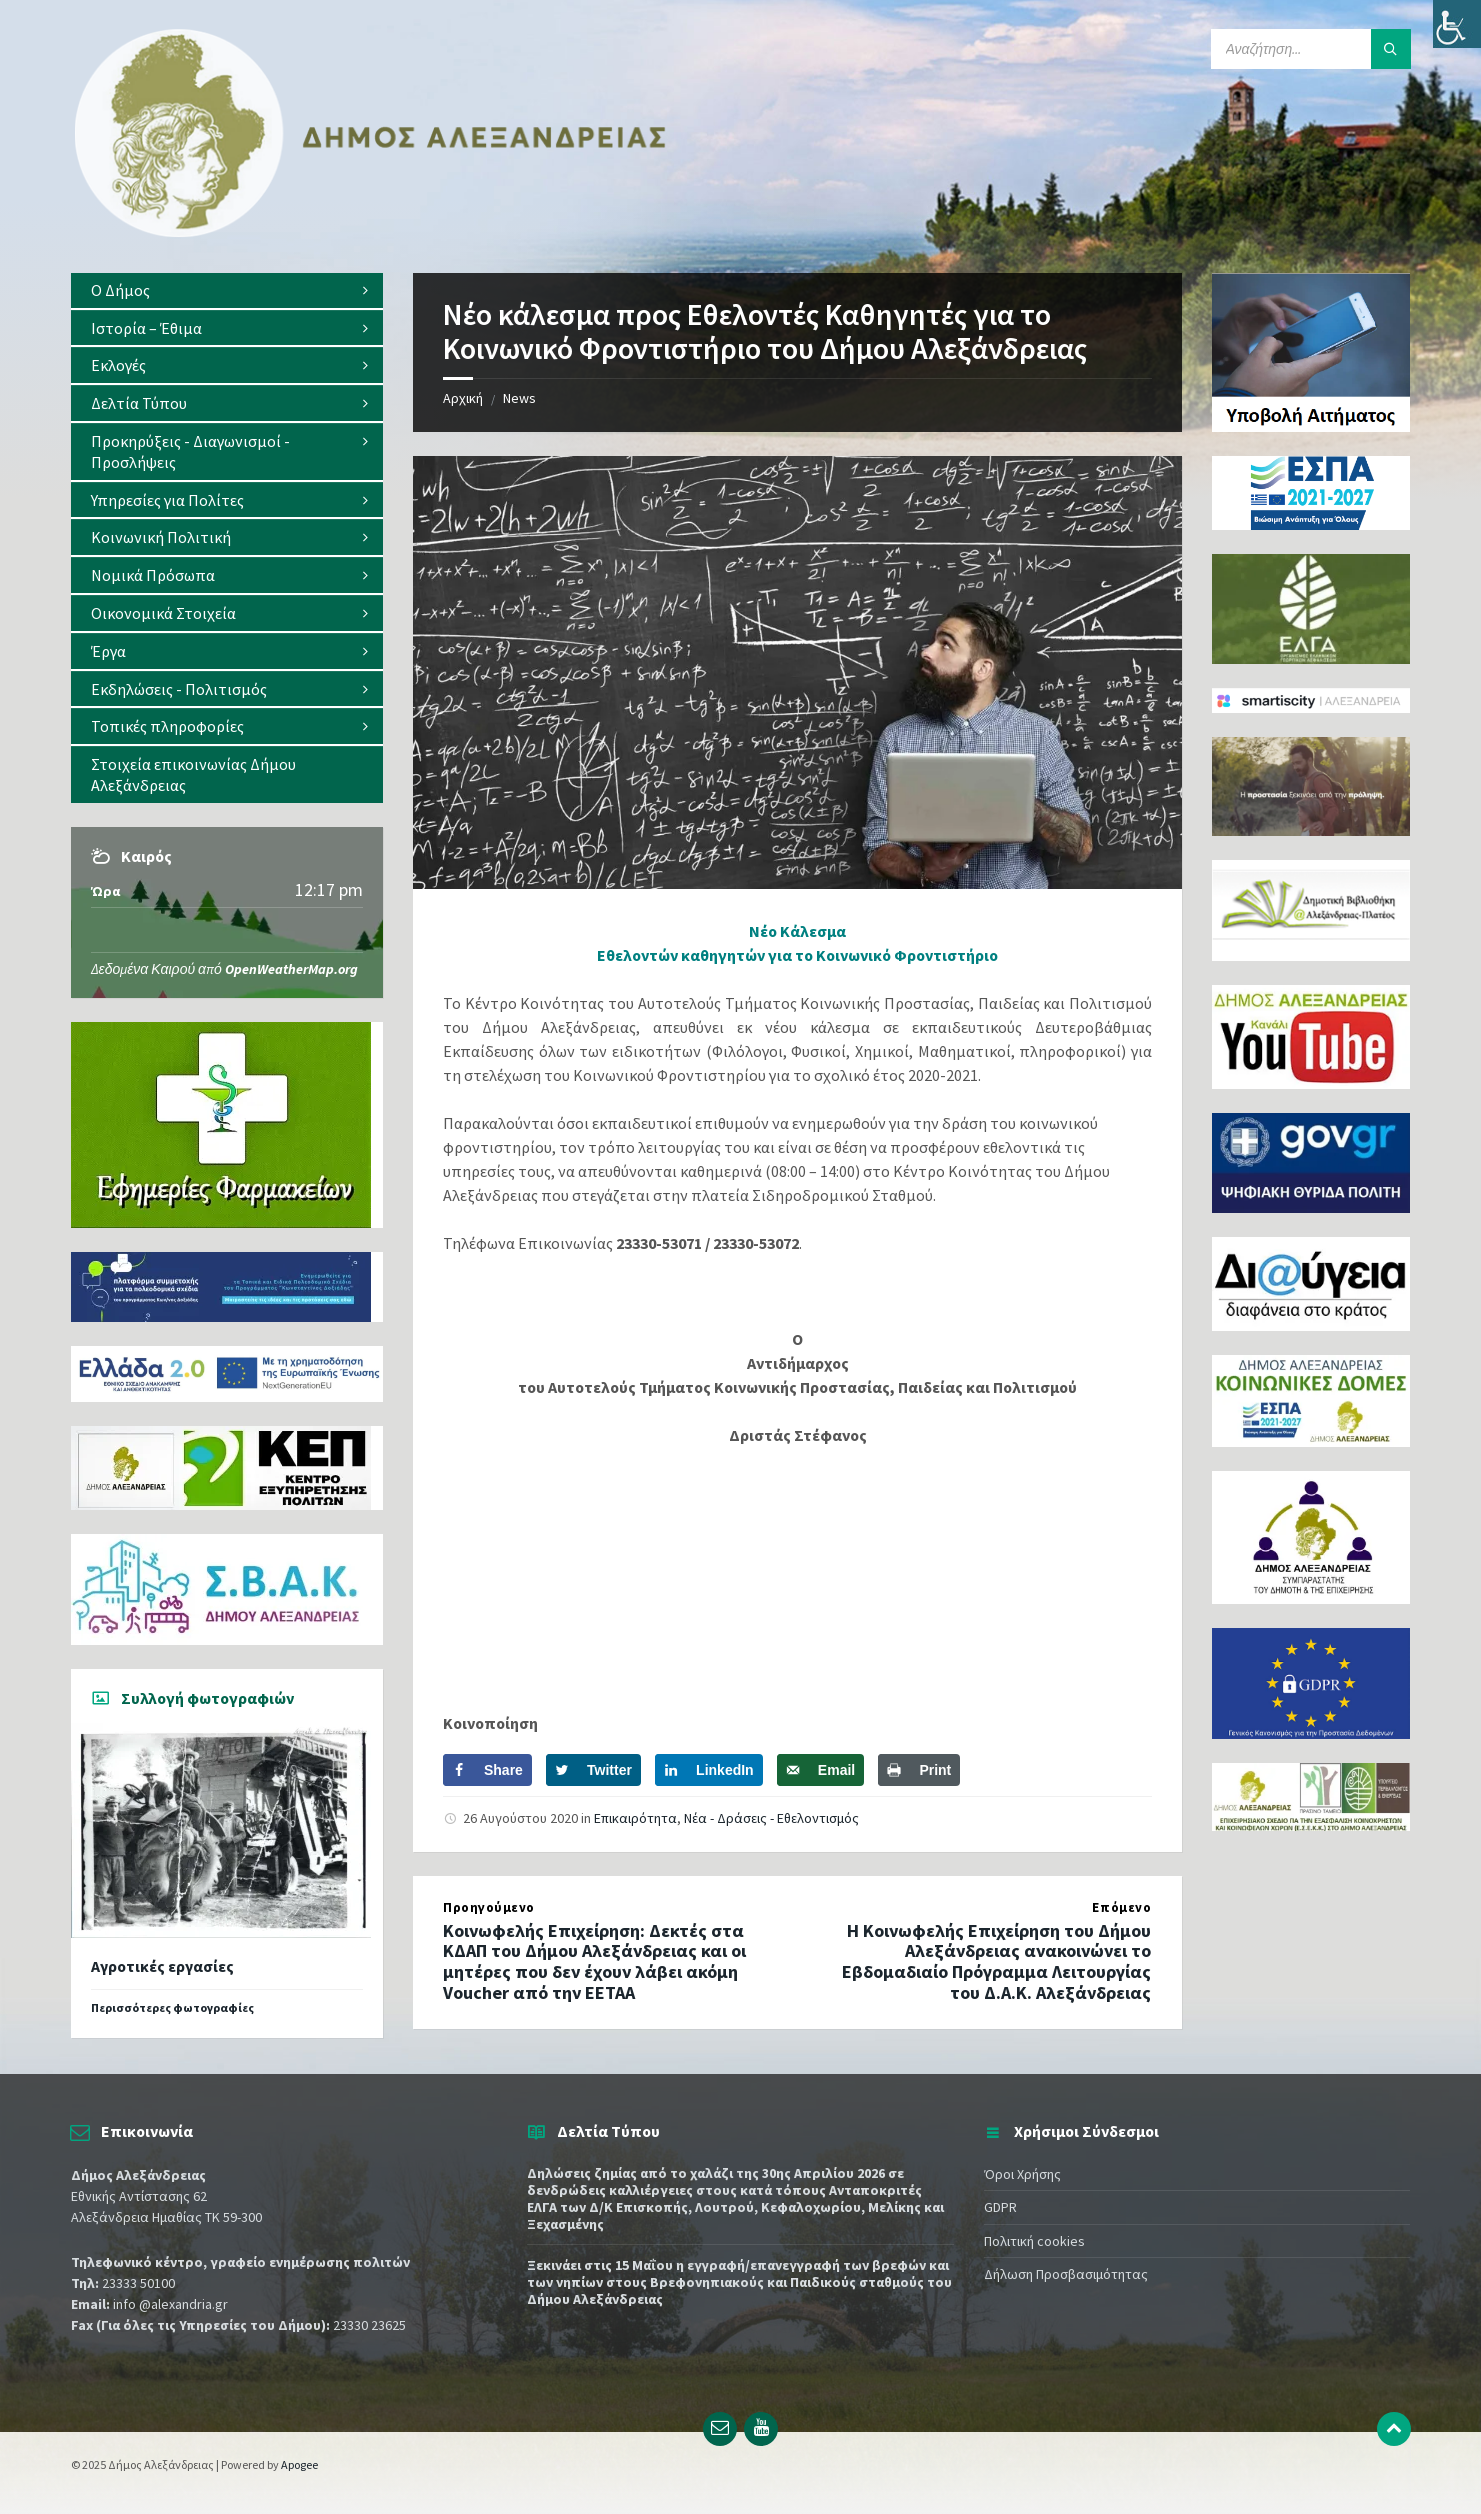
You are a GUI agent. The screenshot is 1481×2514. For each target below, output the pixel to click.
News (519, 398)
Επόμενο (1121, 1907)
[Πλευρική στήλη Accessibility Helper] (1457, 24)
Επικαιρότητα (635, 1818)
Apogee (299, 2464)
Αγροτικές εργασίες (162, 1966)
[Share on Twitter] (593, 1770)
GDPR (1000, 2207)
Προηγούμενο (489, 1907)
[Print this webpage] (919, 1770)
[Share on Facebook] (487, 1770)
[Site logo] (371, 233)
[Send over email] (820, 1770)
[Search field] (1311, 49)
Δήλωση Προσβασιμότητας (1066, 2274)
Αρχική (463, 398)
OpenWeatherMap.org (291, 969)
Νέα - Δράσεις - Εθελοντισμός (771, 1818)
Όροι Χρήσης (1022, 2174)
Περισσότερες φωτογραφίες (172, 2007)
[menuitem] (227, 290)
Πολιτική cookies (1034, 2241)
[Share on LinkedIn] (709, 1770)
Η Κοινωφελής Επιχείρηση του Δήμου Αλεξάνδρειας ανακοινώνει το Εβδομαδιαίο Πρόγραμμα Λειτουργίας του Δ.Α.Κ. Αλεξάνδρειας (996, 1961)
